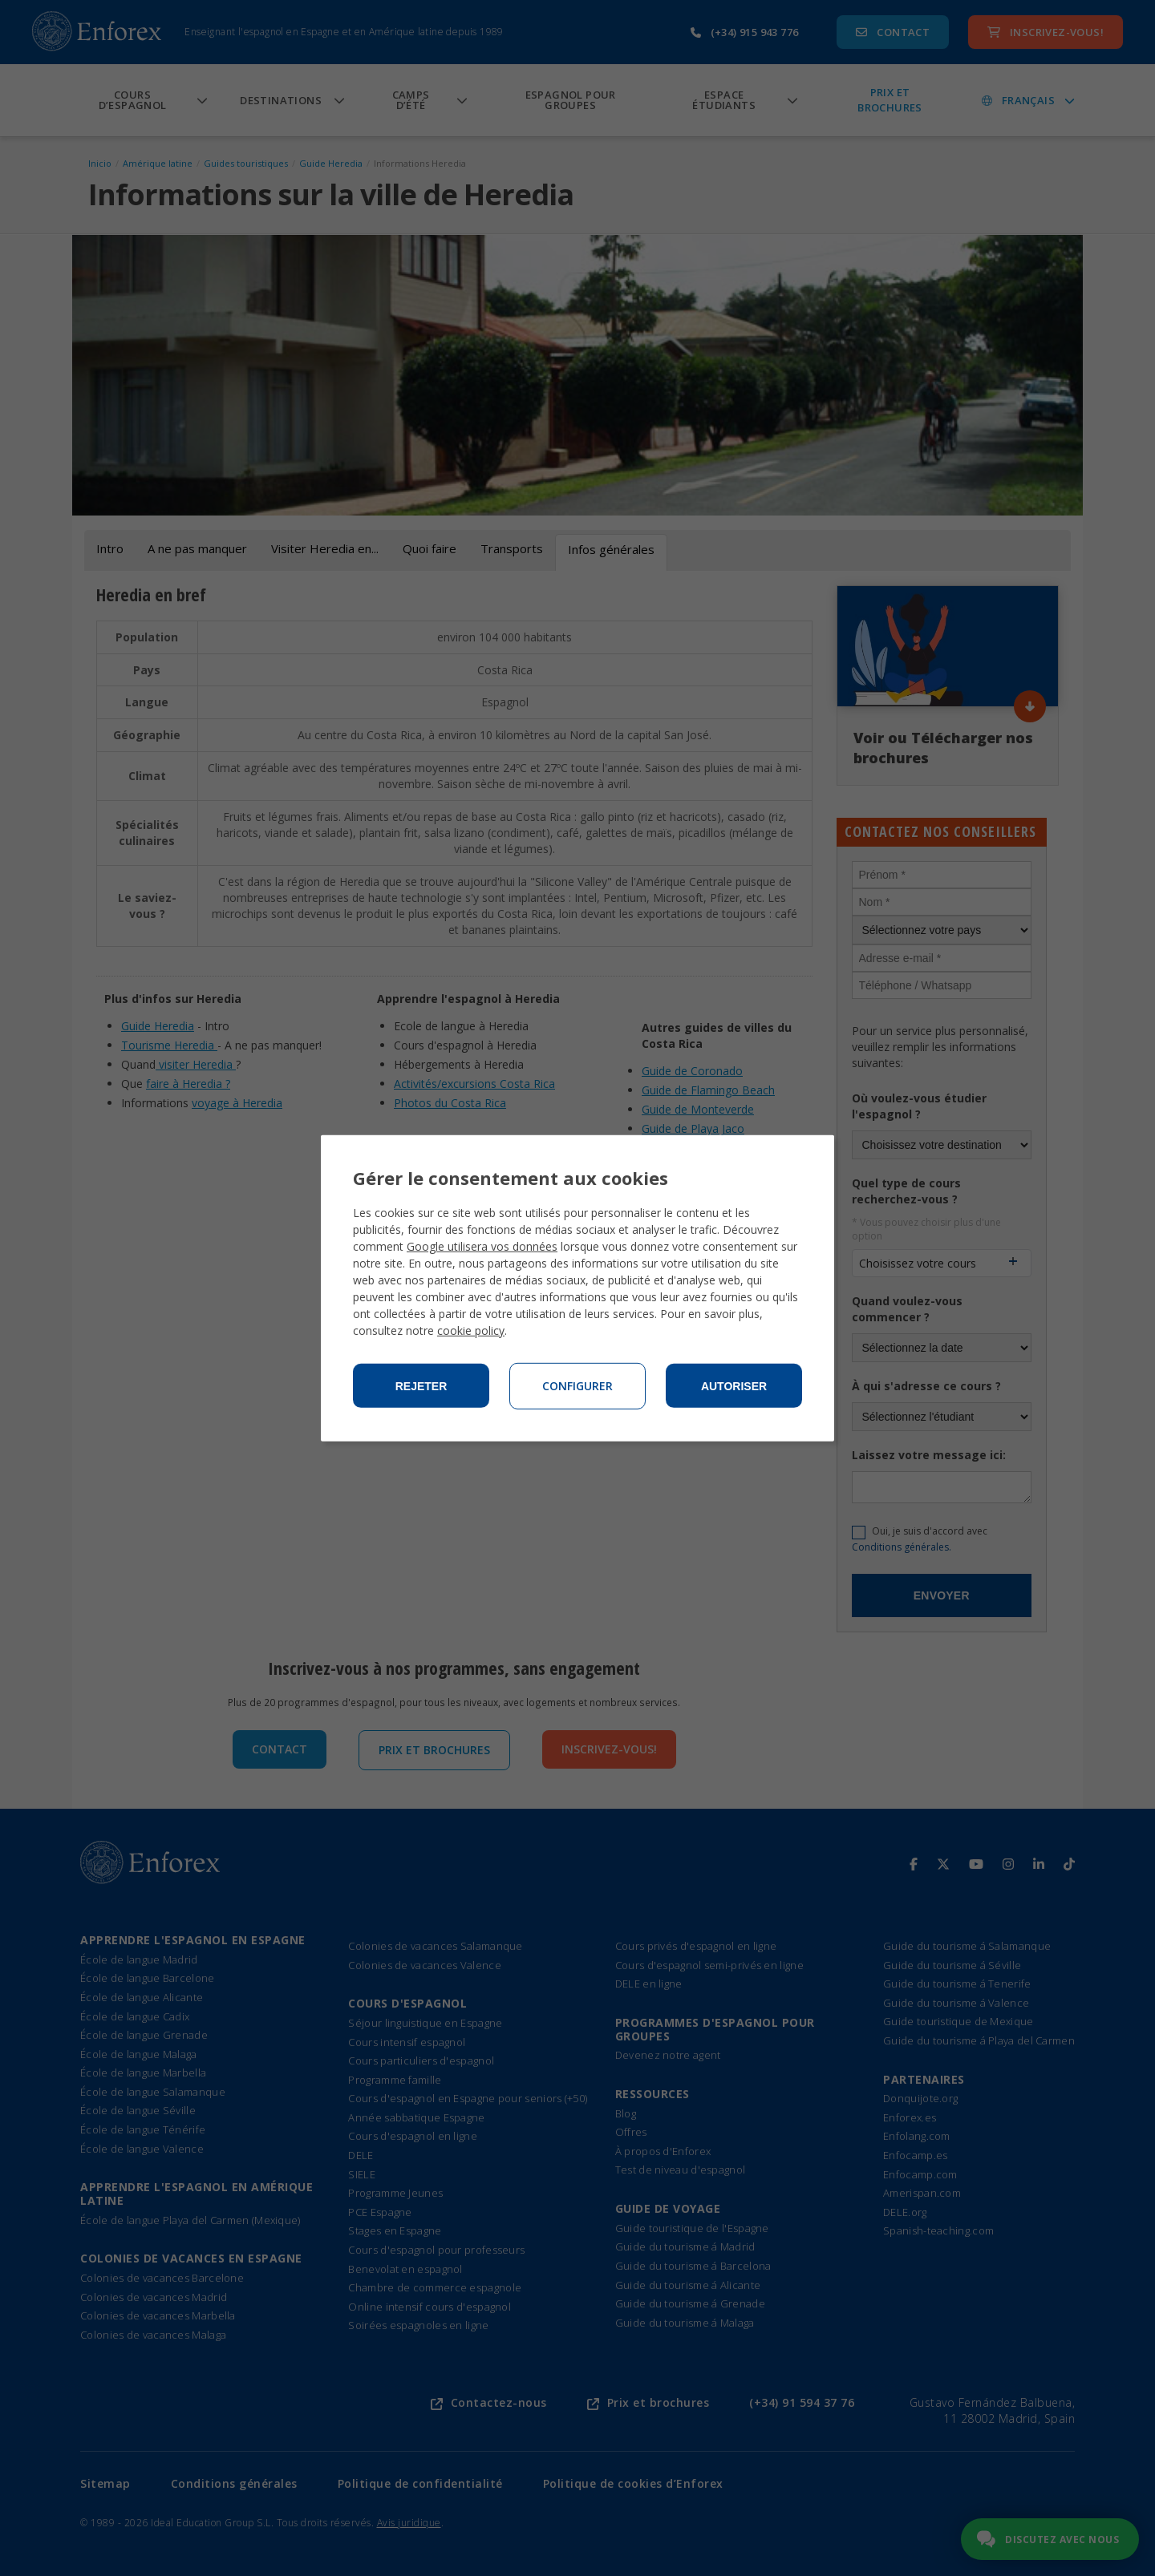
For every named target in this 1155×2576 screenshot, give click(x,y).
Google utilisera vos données (482, 1246)
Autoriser (734, 1386)
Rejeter (421, 1386)
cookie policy (471, 1330)
